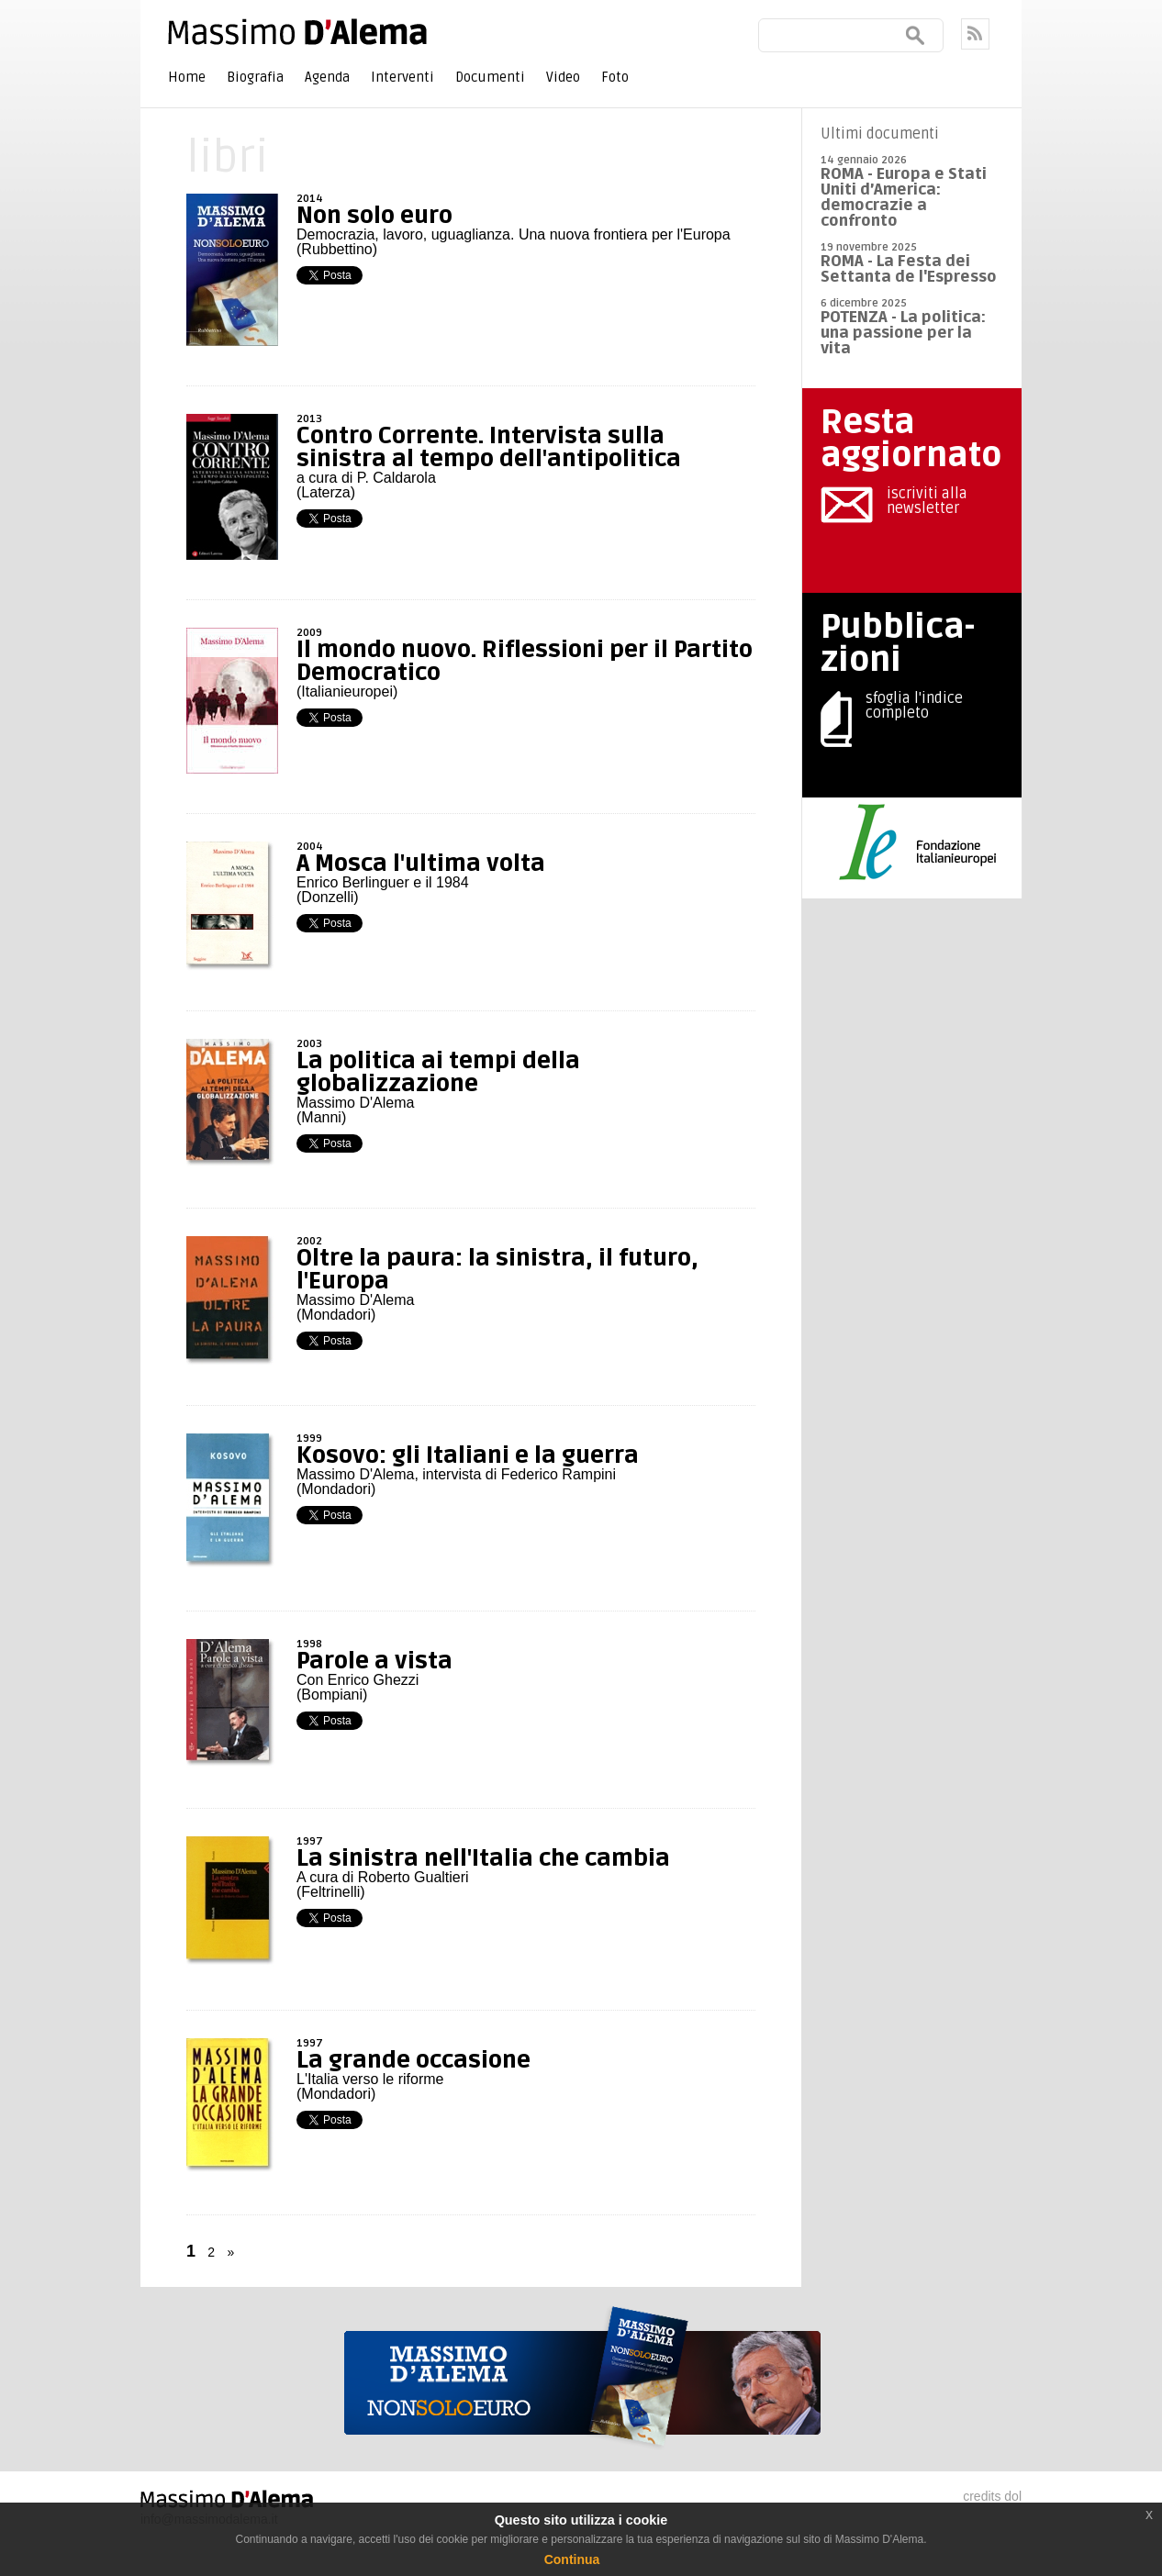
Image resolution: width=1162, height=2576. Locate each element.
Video (563, 77)
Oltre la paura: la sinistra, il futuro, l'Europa (497, 1269)
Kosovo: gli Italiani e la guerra (467, 1455)
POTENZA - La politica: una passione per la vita (903, 332)
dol (1013, 2496)
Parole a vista (374, 1661)
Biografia (255, 77)
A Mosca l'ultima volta (420, 863)
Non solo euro (374, 215)
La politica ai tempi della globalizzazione (438, 1072)
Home (187, 77)
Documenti (490, 77)
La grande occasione (413, 2060)
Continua (572, 2559)
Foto (615, 77)
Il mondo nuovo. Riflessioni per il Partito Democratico (524, 661)
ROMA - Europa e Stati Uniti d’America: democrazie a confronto (904, 197)
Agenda (327, 77)
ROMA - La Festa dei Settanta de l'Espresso (909, 268)
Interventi (402, 77)
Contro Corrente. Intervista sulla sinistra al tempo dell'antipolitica (488, 447)
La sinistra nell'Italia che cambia (483, 1858)
